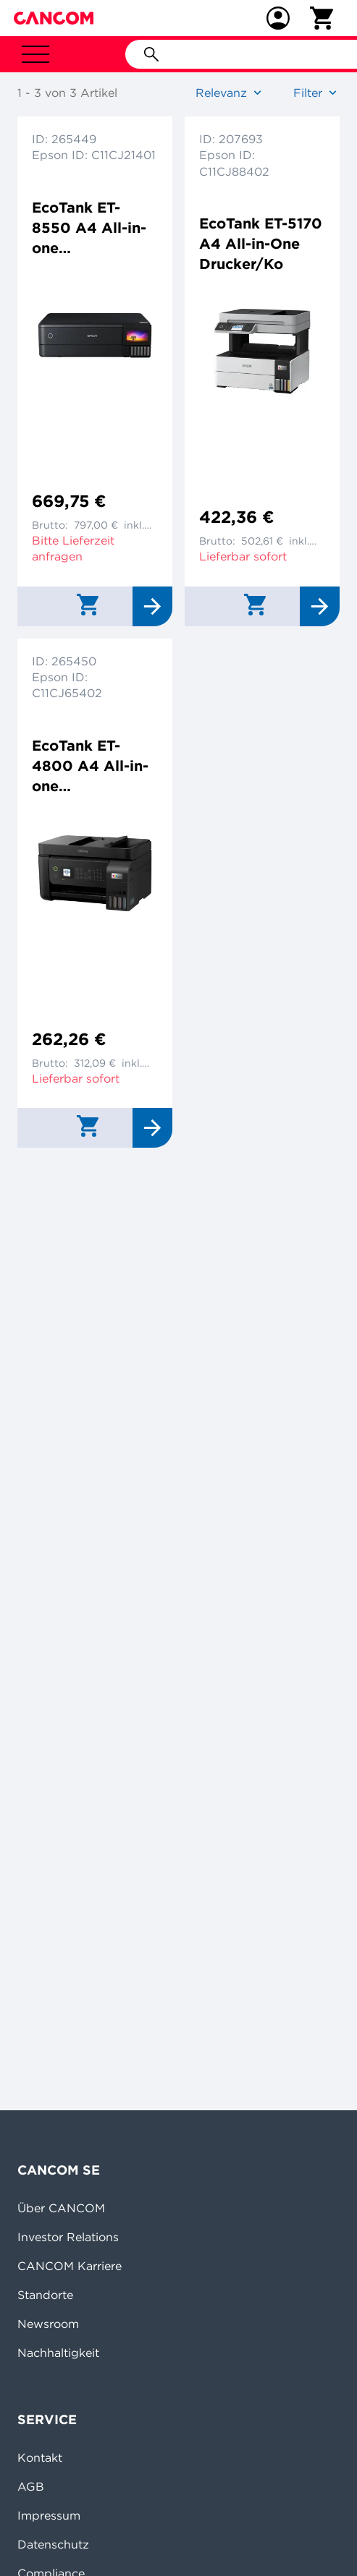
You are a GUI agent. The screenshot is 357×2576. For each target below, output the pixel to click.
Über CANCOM (61, 2208)
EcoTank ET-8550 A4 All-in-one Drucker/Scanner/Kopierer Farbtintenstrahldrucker (93, 228)
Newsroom (48, 2323)
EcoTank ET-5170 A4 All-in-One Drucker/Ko (260, 243)
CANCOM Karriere (69, 2266)
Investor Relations (68, 2237)
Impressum (48, 2515)
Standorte (45, 2294)
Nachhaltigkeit (58, 2352)
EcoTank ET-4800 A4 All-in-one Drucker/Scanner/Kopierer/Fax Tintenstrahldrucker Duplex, (93, 766)
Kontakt (39, 2457)
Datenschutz (53, 2544)
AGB (30, 2486)
